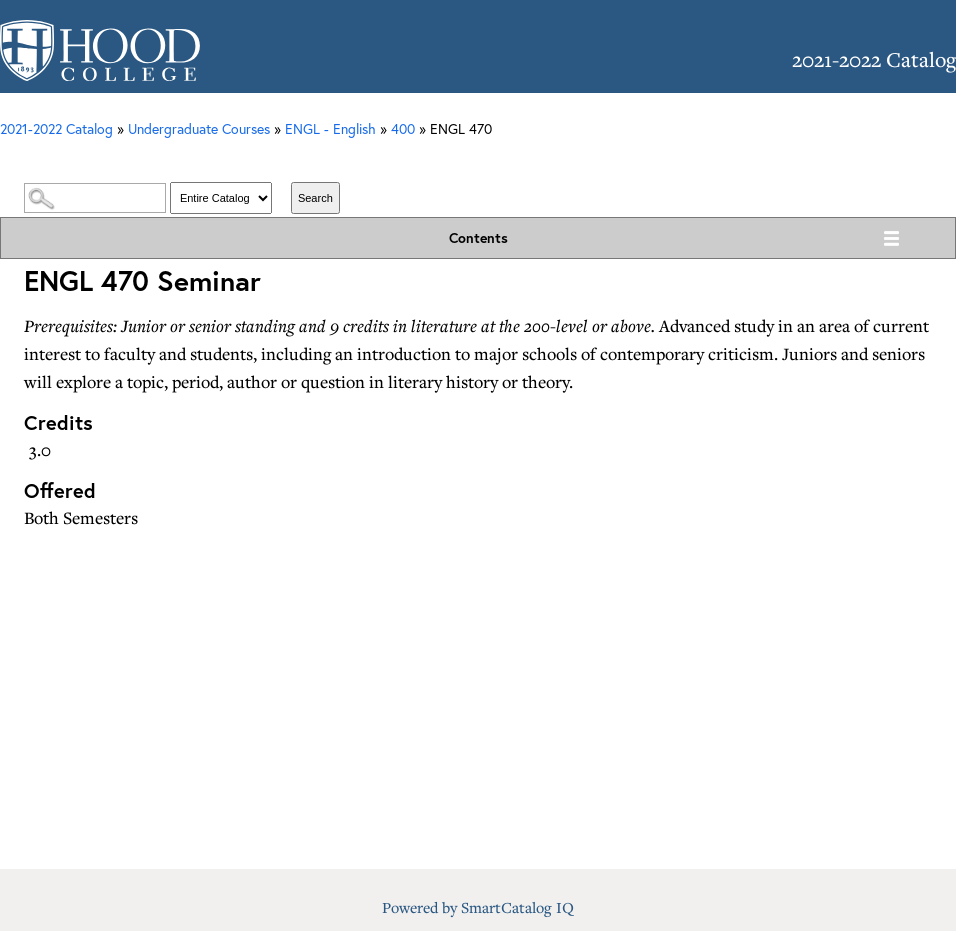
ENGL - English (330, 128)
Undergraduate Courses (199, 128)
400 (403, 128)
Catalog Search (478, 162)
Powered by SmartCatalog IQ (478, 907)
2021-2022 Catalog (56, 128)
